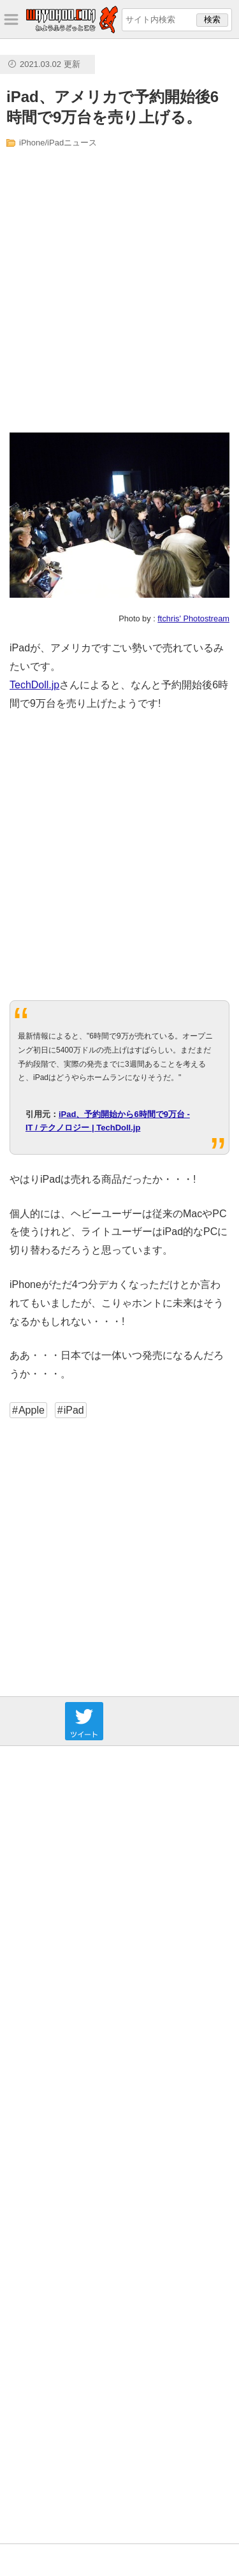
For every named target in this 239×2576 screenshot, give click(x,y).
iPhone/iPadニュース (58, 142)
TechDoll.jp (34, 684)
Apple (31, 1410)
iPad (74, 1410)
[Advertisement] (119, 290)
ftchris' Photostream (193, 618)
